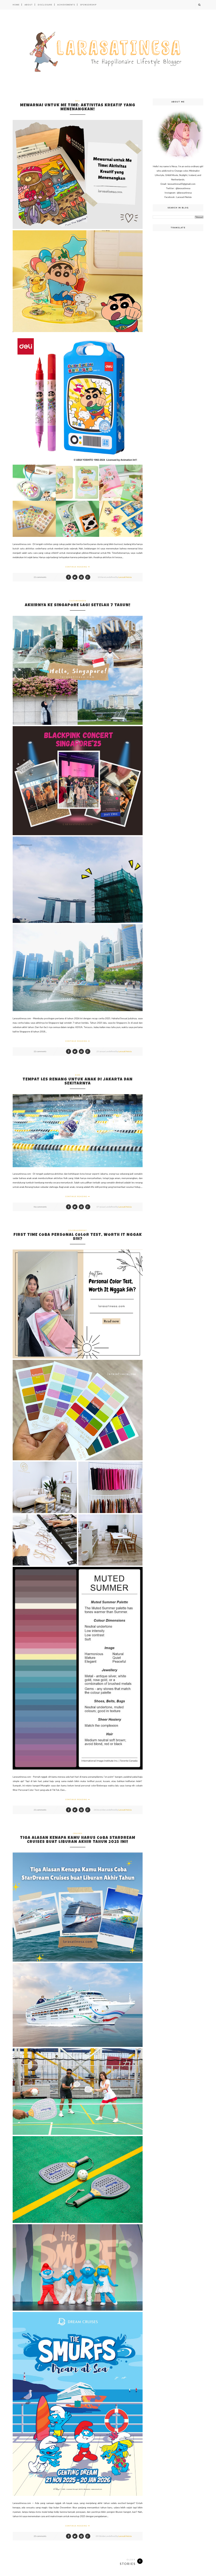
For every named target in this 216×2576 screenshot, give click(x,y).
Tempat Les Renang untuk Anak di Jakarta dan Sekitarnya (78, 1082)
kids (77, 1075)
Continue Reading (77, 567)
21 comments (40, 577)
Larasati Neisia (125, 577)
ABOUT (29, 4)
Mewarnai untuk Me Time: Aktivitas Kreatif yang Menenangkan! (77, 107)
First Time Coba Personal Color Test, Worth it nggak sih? (78, 1237)
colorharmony (77, 1230)
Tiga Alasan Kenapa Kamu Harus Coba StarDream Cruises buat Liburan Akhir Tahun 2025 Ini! (77, 1840)
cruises (77, 1833)
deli (77, 101)
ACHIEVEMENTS (66, 4)
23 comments (40, 2536)
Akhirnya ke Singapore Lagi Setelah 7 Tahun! (77, 605)
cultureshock (77, 601)
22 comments (40, 1051)
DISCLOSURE (45, 4)
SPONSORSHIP (88, 4)
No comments (40, 1206)
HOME (16, 4)
